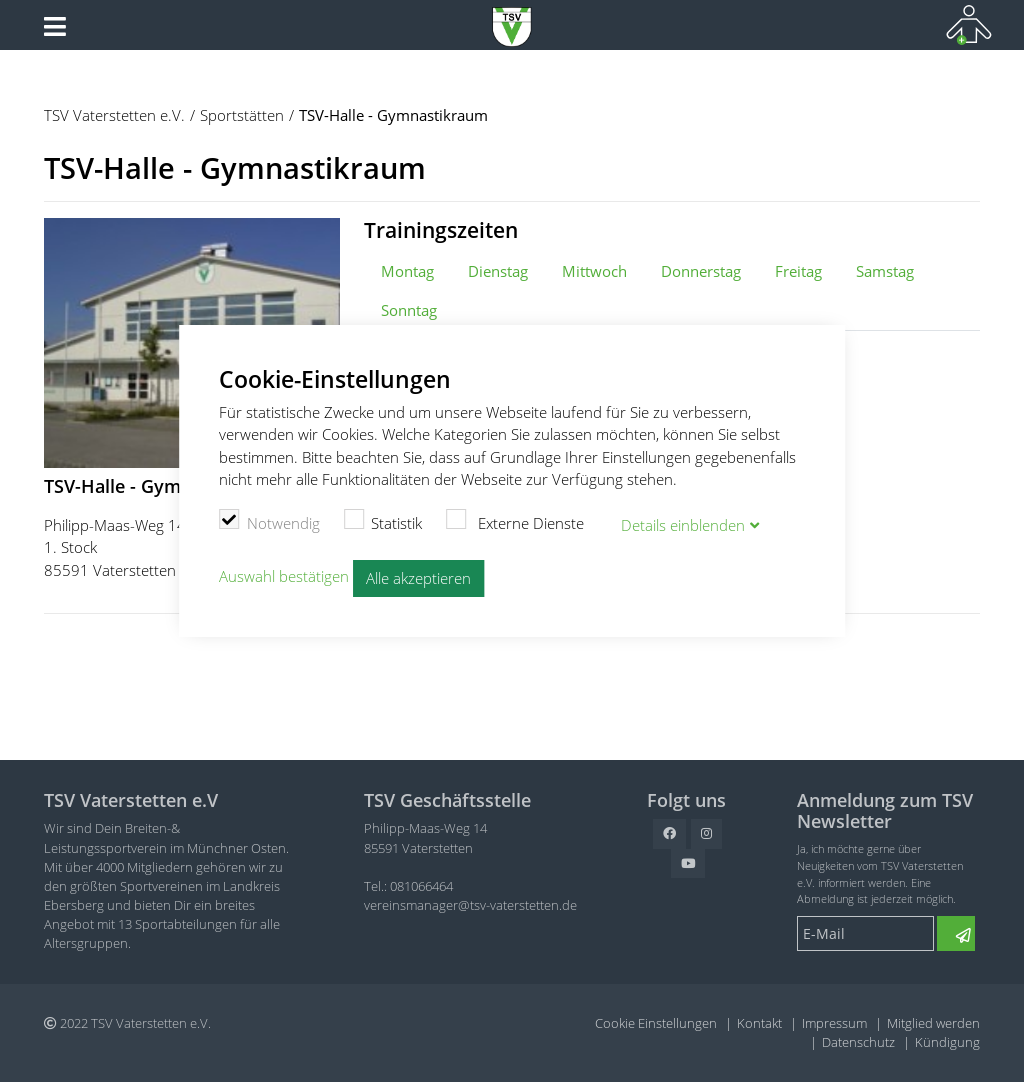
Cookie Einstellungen (656, 1023)
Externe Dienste (515, 521)
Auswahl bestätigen (284, 576)
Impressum (834, 1023)
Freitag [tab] (798, 271)
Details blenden (683, 525)
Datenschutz (858, 1042)
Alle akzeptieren (418, 578)
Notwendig (269, 521)
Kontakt (759, 1023)
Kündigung (947, 1042)
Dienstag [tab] (498, 271)
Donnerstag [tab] (701, 271)
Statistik (383, 521)
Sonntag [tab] (409, 310)
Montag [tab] (407, 271)
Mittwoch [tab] (594, 271)
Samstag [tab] (885, 271)
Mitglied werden (933, 1023)
